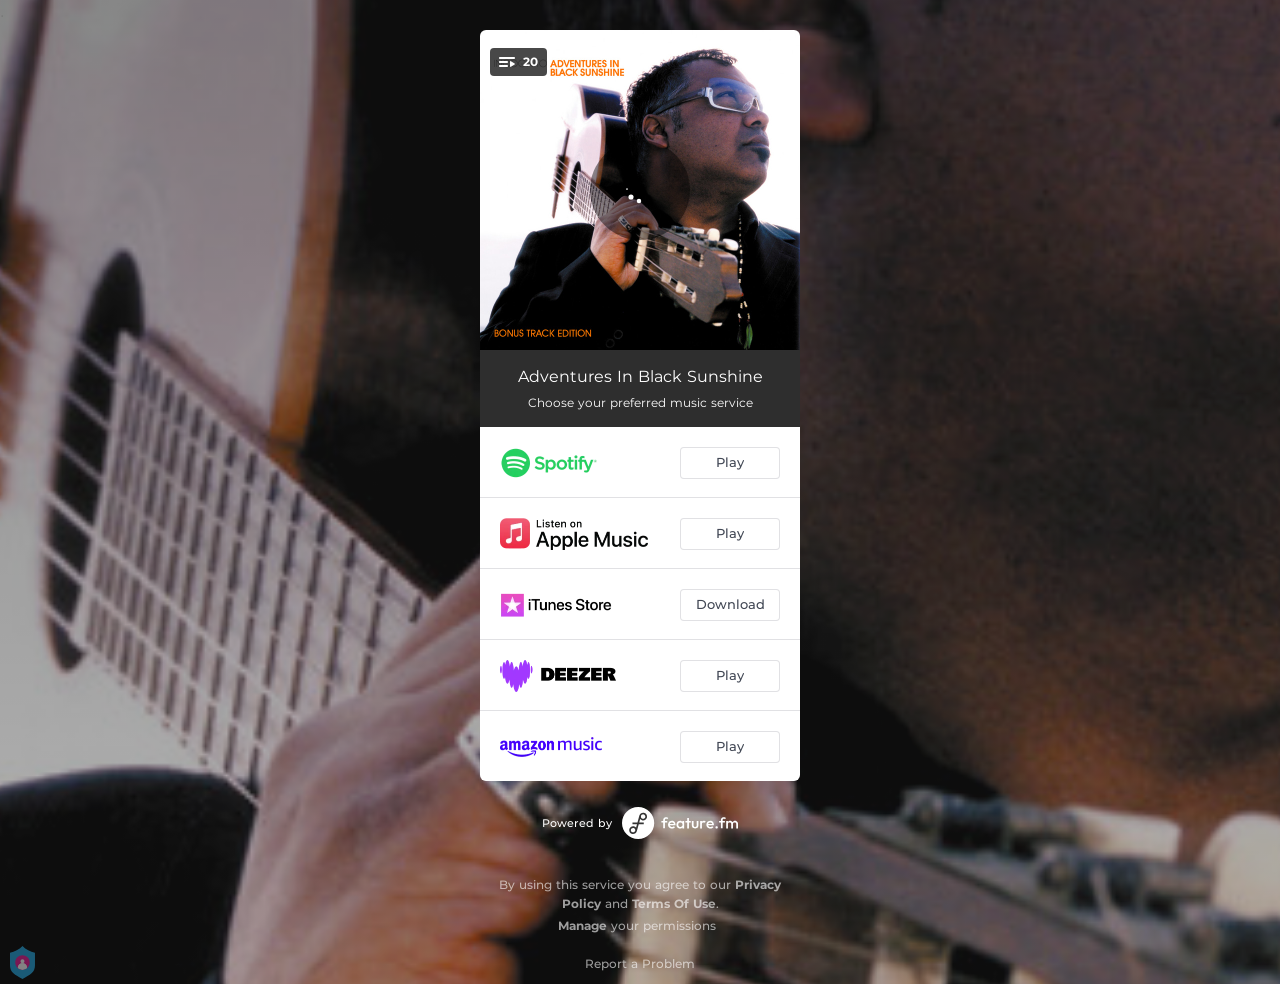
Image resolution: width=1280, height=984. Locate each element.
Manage (582, 925)
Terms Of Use (674, 903)
